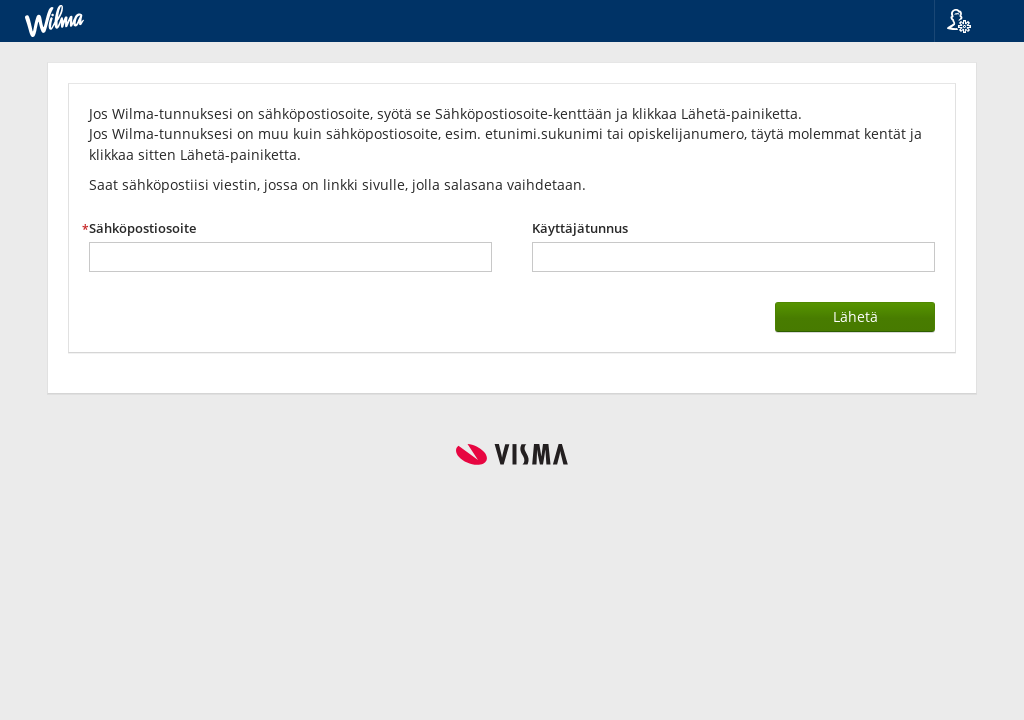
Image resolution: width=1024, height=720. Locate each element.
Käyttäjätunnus (580, 228)
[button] (971, 21)
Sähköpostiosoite (142, 228)
